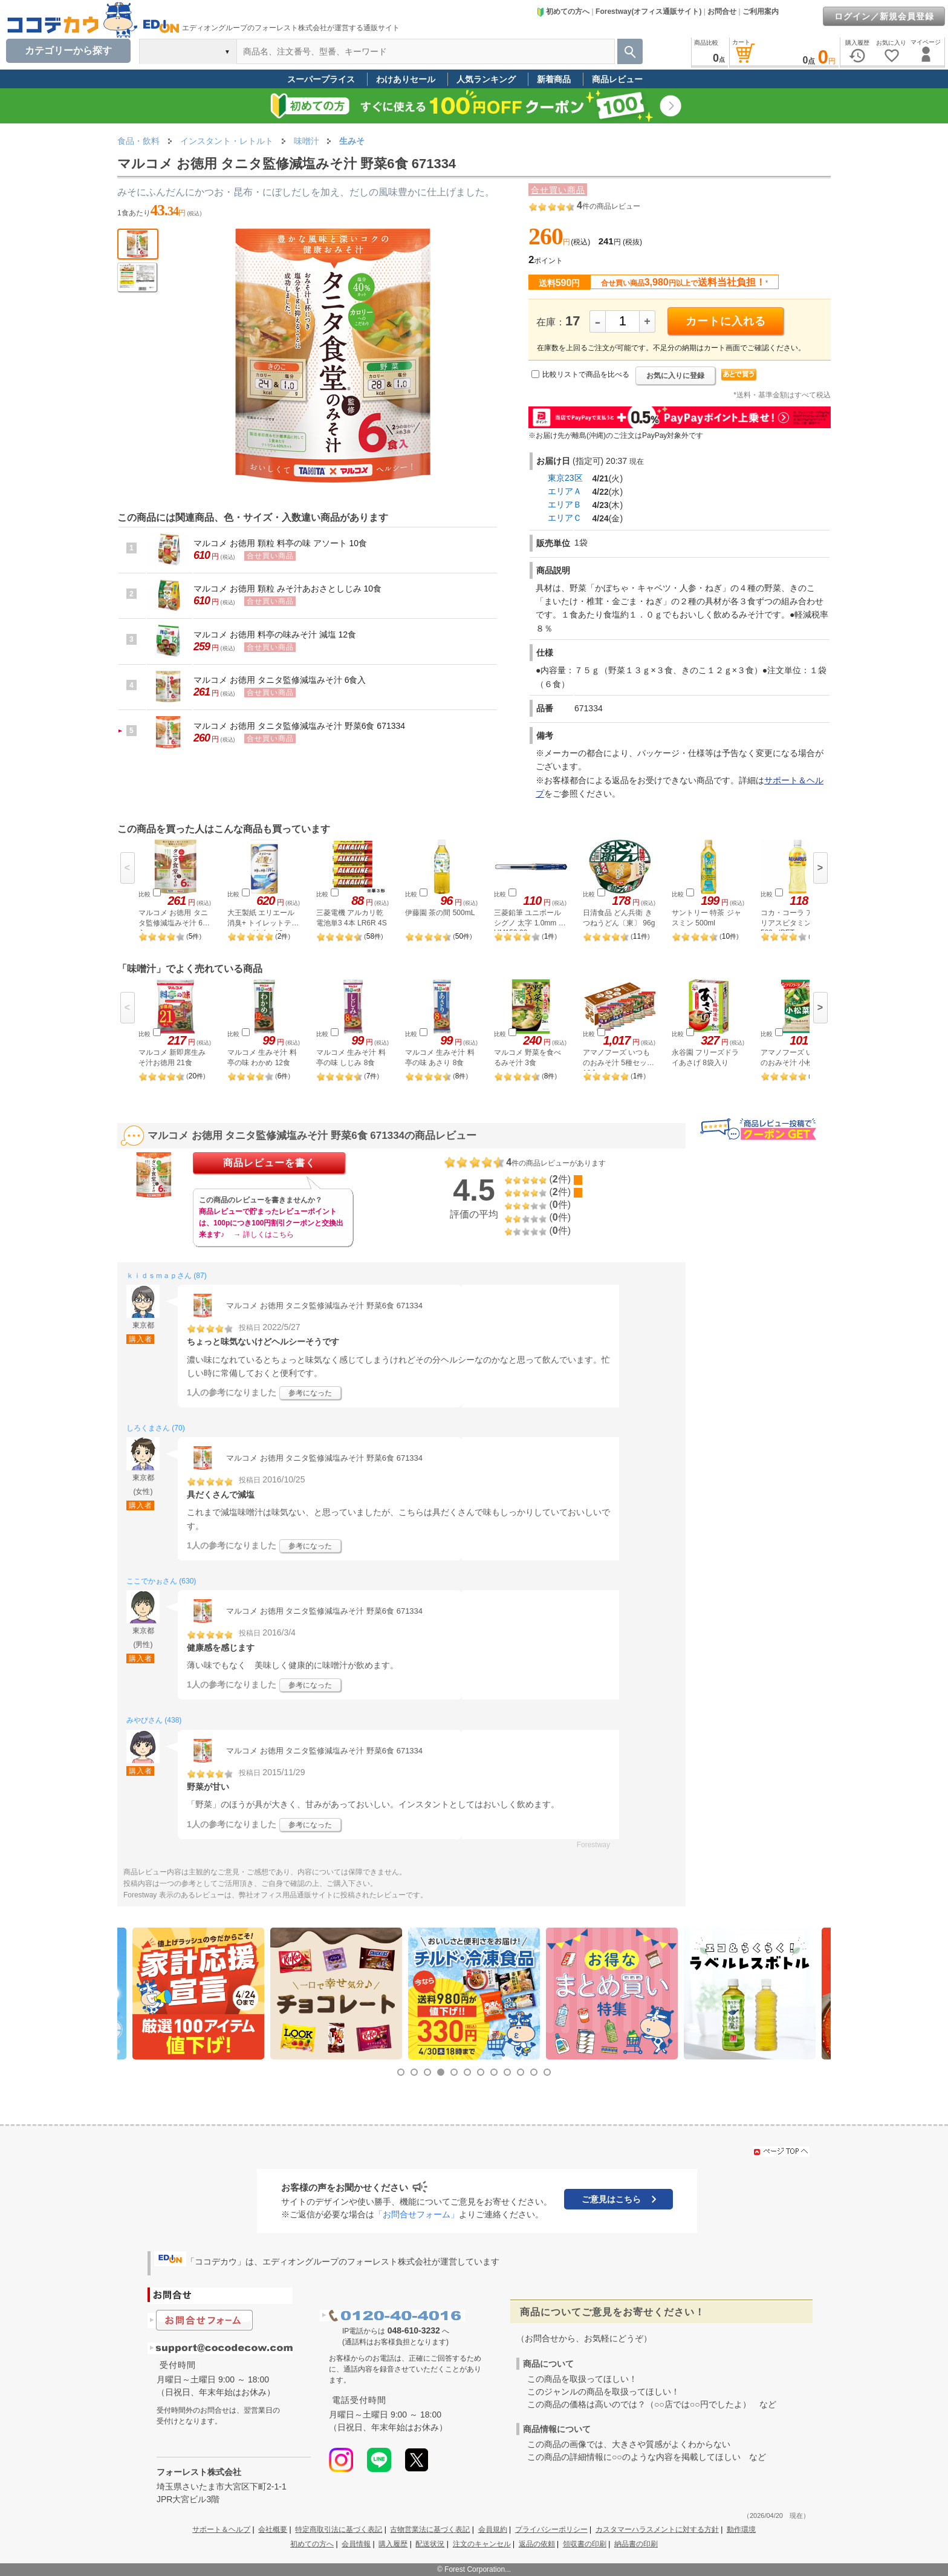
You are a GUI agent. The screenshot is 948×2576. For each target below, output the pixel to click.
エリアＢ (565, 504)
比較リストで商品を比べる (585, 374)
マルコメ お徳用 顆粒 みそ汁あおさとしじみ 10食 (287, 588)
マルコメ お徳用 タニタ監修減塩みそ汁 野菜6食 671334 (299, 726)
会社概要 (272, 2529)
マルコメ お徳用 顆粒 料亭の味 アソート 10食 (280, 543)
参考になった (310, 1393)
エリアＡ (565, 491)
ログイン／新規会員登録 (884, 16)
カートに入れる (726, 321)
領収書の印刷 (584, 2544)
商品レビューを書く (269, 1163)
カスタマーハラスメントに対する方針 (657, 2529)
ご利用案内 (760, 11)
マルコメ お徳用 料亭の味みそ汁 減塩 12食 (274, 634)
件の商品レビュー (608, 206)
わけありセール (405, 79)
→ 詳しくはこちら (263, 1234)
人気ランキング (486, 79)
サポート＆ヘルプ (221, 2529)
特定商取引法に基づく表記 (338, 2529)
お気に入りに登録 (675, 375)
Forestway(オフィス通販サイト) (648, 11)
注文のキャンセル (482, 2544)
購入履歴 (392, 2544)
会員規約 (492, 2529)
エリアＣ (565, 518)
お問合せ (721, 11)
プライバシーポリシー (551, 2529)
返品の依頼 (537, 2544)
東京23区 (565, 478)
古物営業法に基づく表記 (430, 2529)
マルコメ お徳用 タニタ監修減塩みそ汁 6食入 (279, 680)
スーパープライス (321, 79)
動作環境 (741, 2529)
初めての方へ (562, 11)
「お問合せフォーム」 (416, 2214)
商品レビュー (617, 79)
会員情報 (356, 2544)
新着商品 (554, 79)
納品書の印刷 (636, 2544)
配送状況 (429, 2544)
